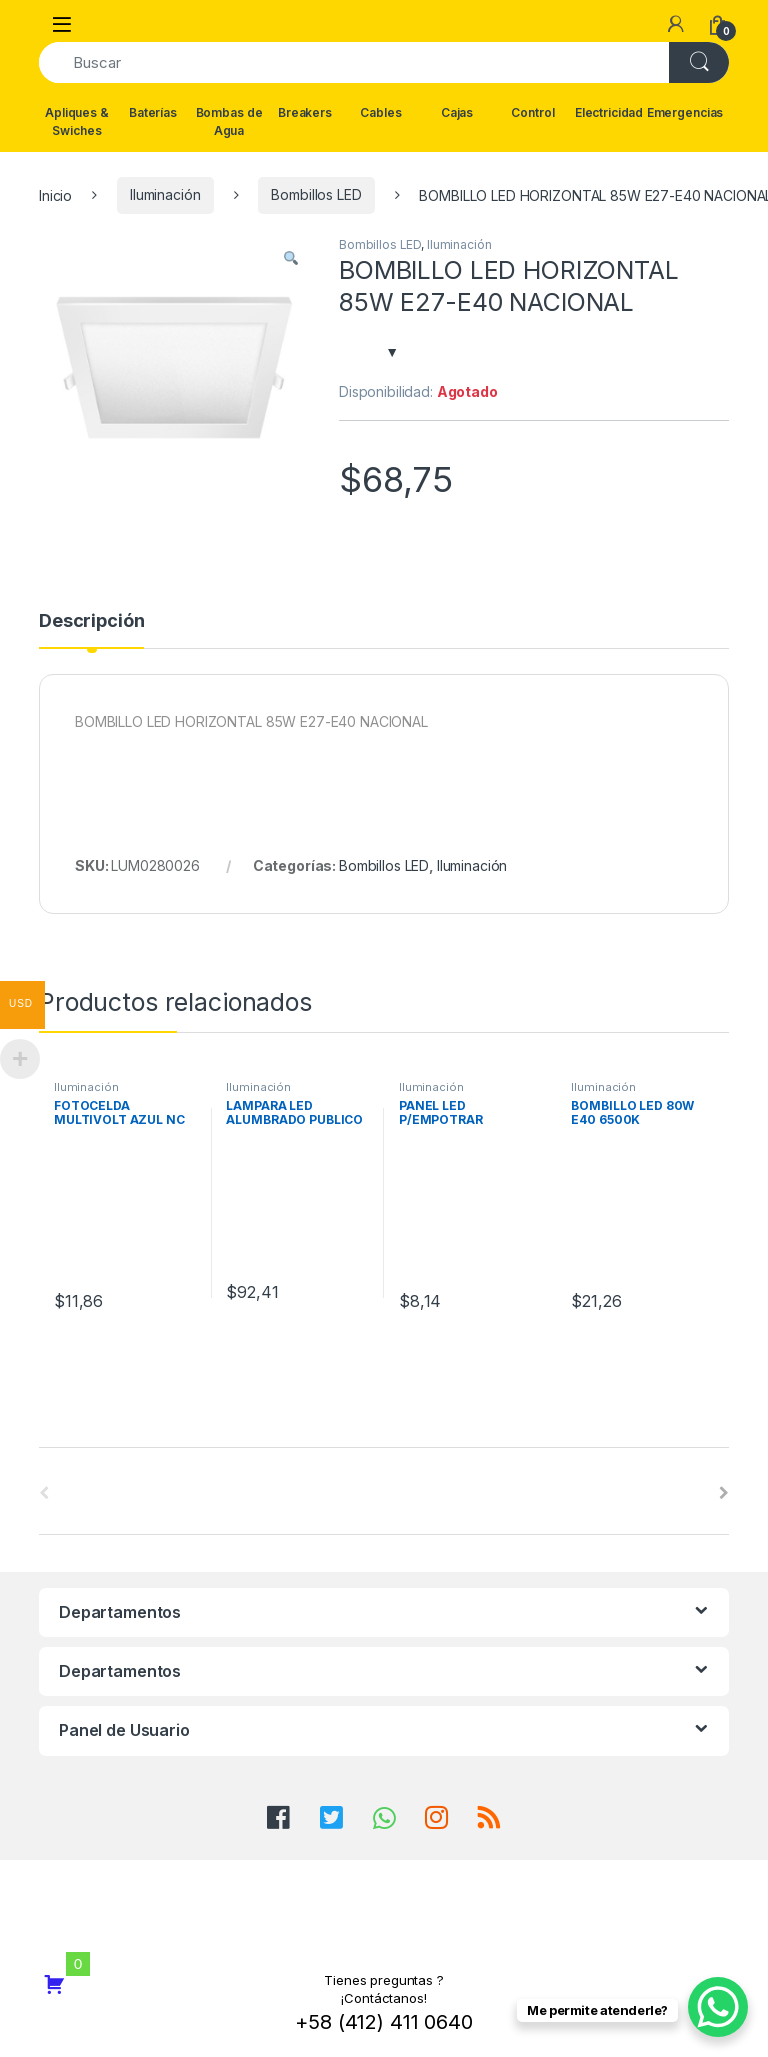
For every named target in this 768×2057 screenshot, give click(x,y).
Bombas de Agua (229, 121)
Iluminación (165, 194)
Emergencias (685, 112)
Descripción (91, 621)
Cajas (457, 112)
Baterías (153, 112)
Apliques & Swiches (77, 121)
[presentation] (724, 1493)
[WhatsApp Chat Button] (718, 2007)
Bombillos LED (316, 194)
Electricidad (609, 112)
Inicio (55, 194)
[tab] (91, 630)
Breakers (305, 112)
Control (532, 112)
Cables (380, 112)
